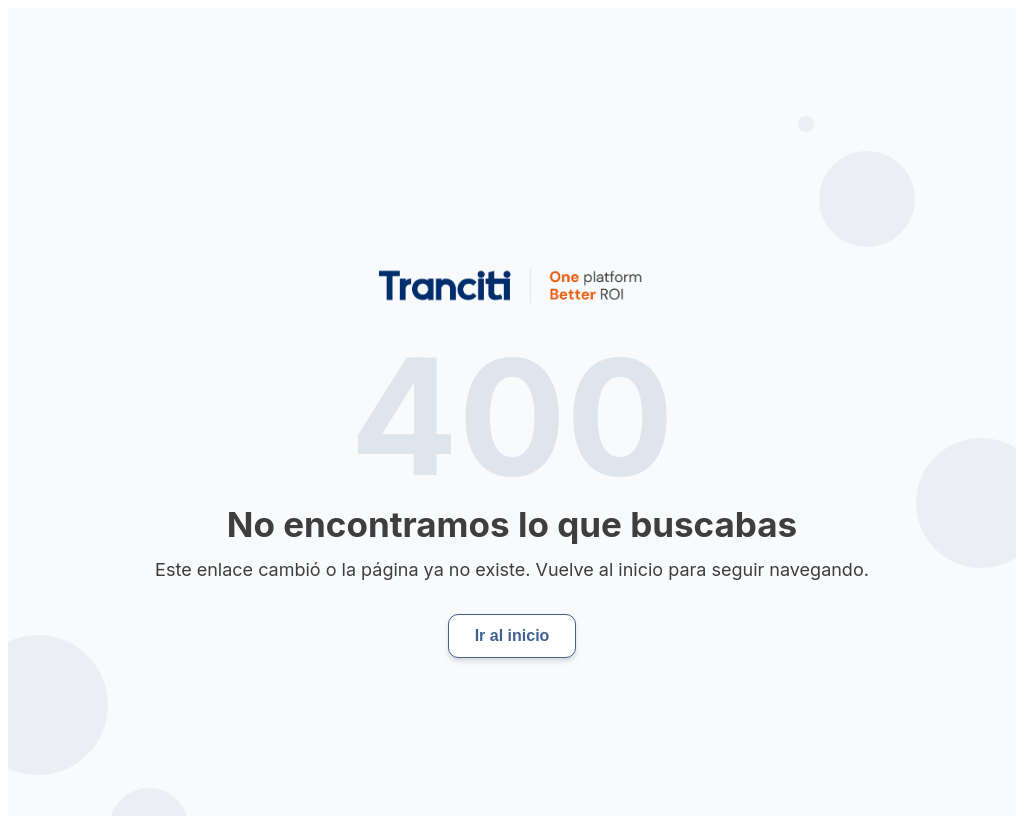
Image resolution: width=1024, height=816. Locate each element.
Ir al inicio (512, 635)
